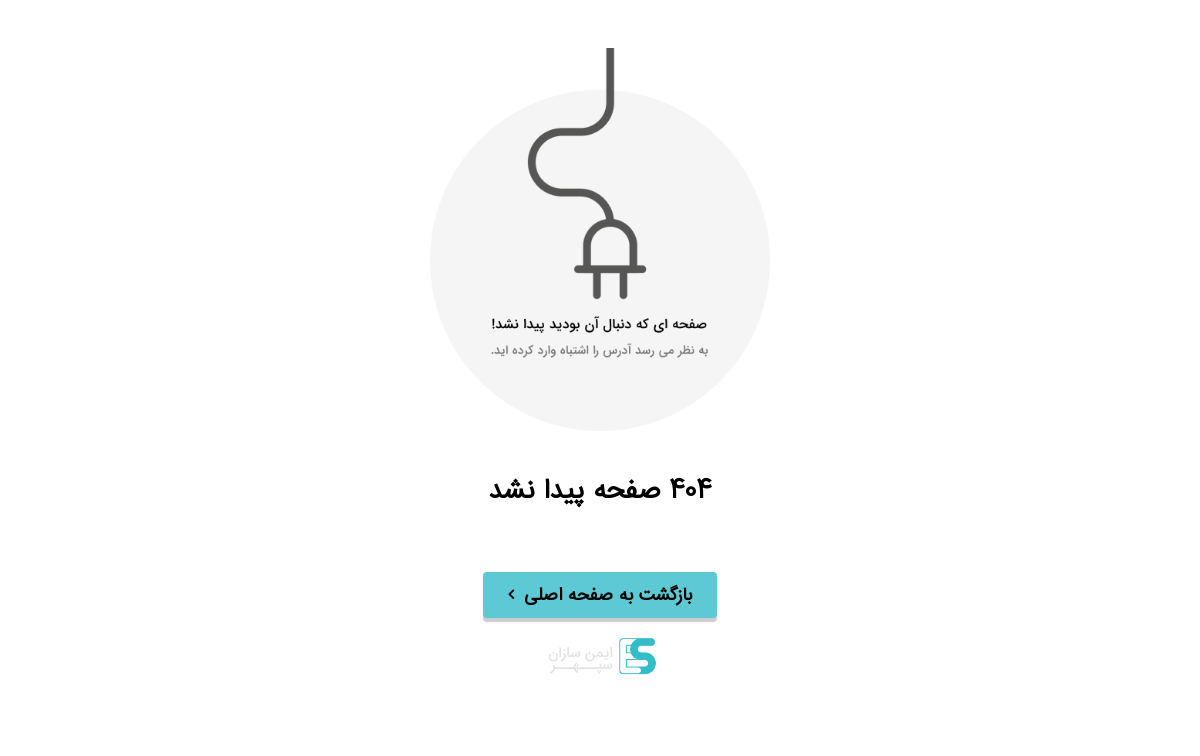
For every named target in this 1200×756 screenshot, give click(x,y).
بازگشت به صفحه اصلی (608, 596)
